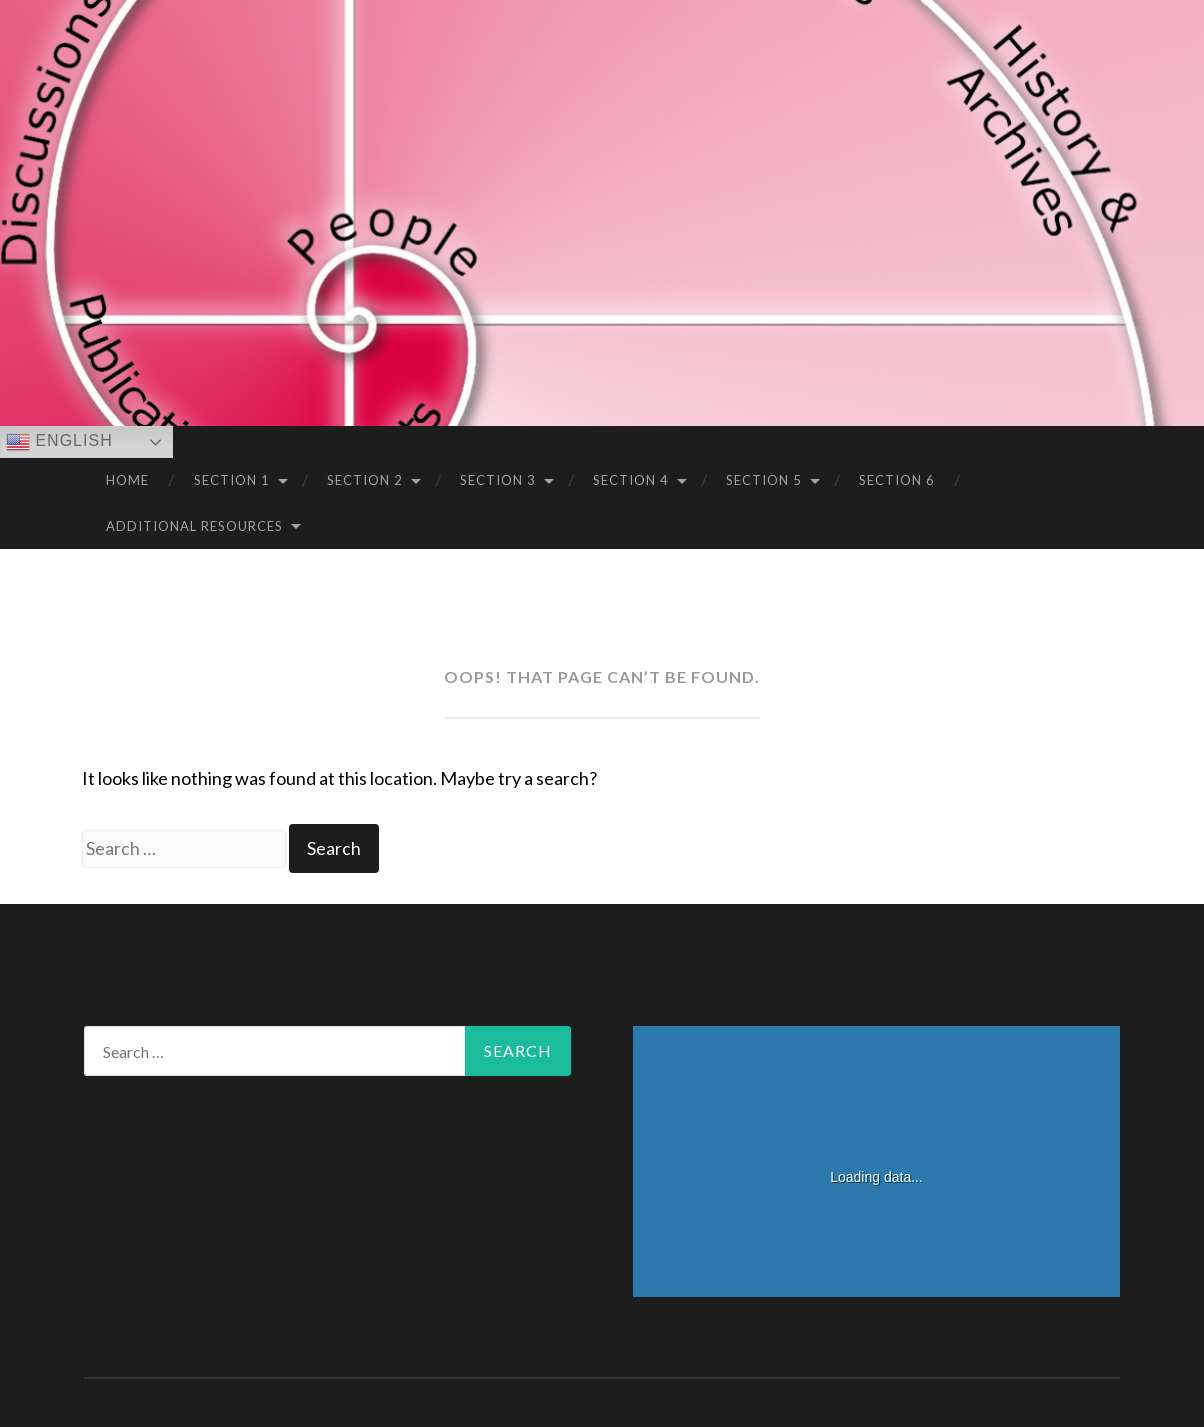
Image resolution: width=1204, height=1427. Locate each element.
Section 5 (764, 480)
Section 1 (232, 480)
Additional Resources (194, 526)
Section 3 (498, 480)
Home (127, 480)
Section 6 (897, 480)
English (59, 442)
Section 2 (365, 480)
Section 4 (631, 480)
